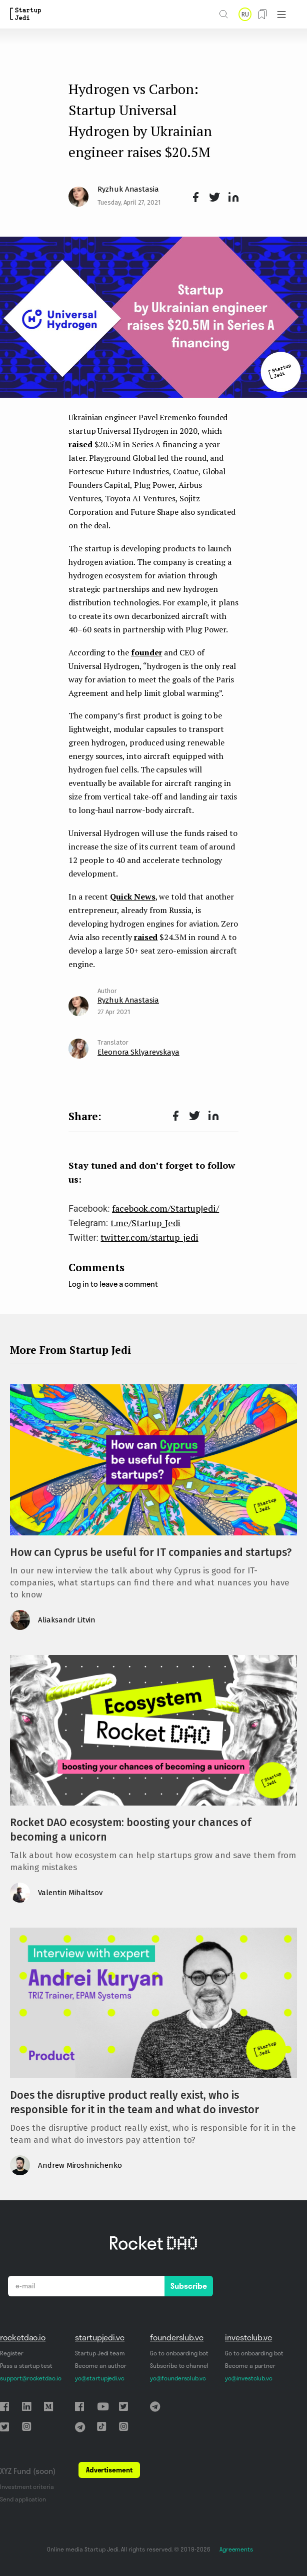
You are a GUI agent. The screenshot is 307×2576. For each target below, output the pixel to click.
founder (146, 652)
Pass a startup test (26, 2365)
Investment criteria (27, 2486)
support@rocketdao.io (31, 2378)
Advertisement (109, 2469)
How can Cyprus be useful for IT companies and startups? (151, 1552)
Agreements (237, 2549)
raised (80, 444)
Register (12, 2353)
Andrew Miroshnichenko (80, 2165)
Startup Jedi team (100, 2353)
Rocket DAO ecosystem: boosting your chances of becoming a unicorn (130, 1830)
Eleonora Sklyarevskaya (139, 1052)
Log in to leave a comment (113, 1284)
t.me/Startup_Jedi (145, 1223)
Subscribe (188, 2286)
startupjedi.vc (99, 2337)
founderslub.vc (177, 2337)
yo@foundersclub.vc (178, 2378)
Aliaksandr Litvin (67, 1619)
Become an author (100, 2365)
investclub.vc (248, 2337)
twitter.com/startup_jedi (149, 1237)
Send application (23, 2499)
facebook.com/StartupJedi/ (165, 1208)
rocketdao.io (23, 2337)
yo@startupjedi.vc (99, 2378)
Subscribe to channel (179, 2365)
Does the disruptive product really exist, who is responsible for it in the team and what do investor (134, 2102)
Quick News (132, 896)
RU (245, 14)
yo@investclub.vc (248, 2378)
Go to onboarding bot (179, 2353)
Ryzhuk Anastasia (128, 189)
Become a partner (250, 2365)
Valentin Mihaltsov (70, 1892)
